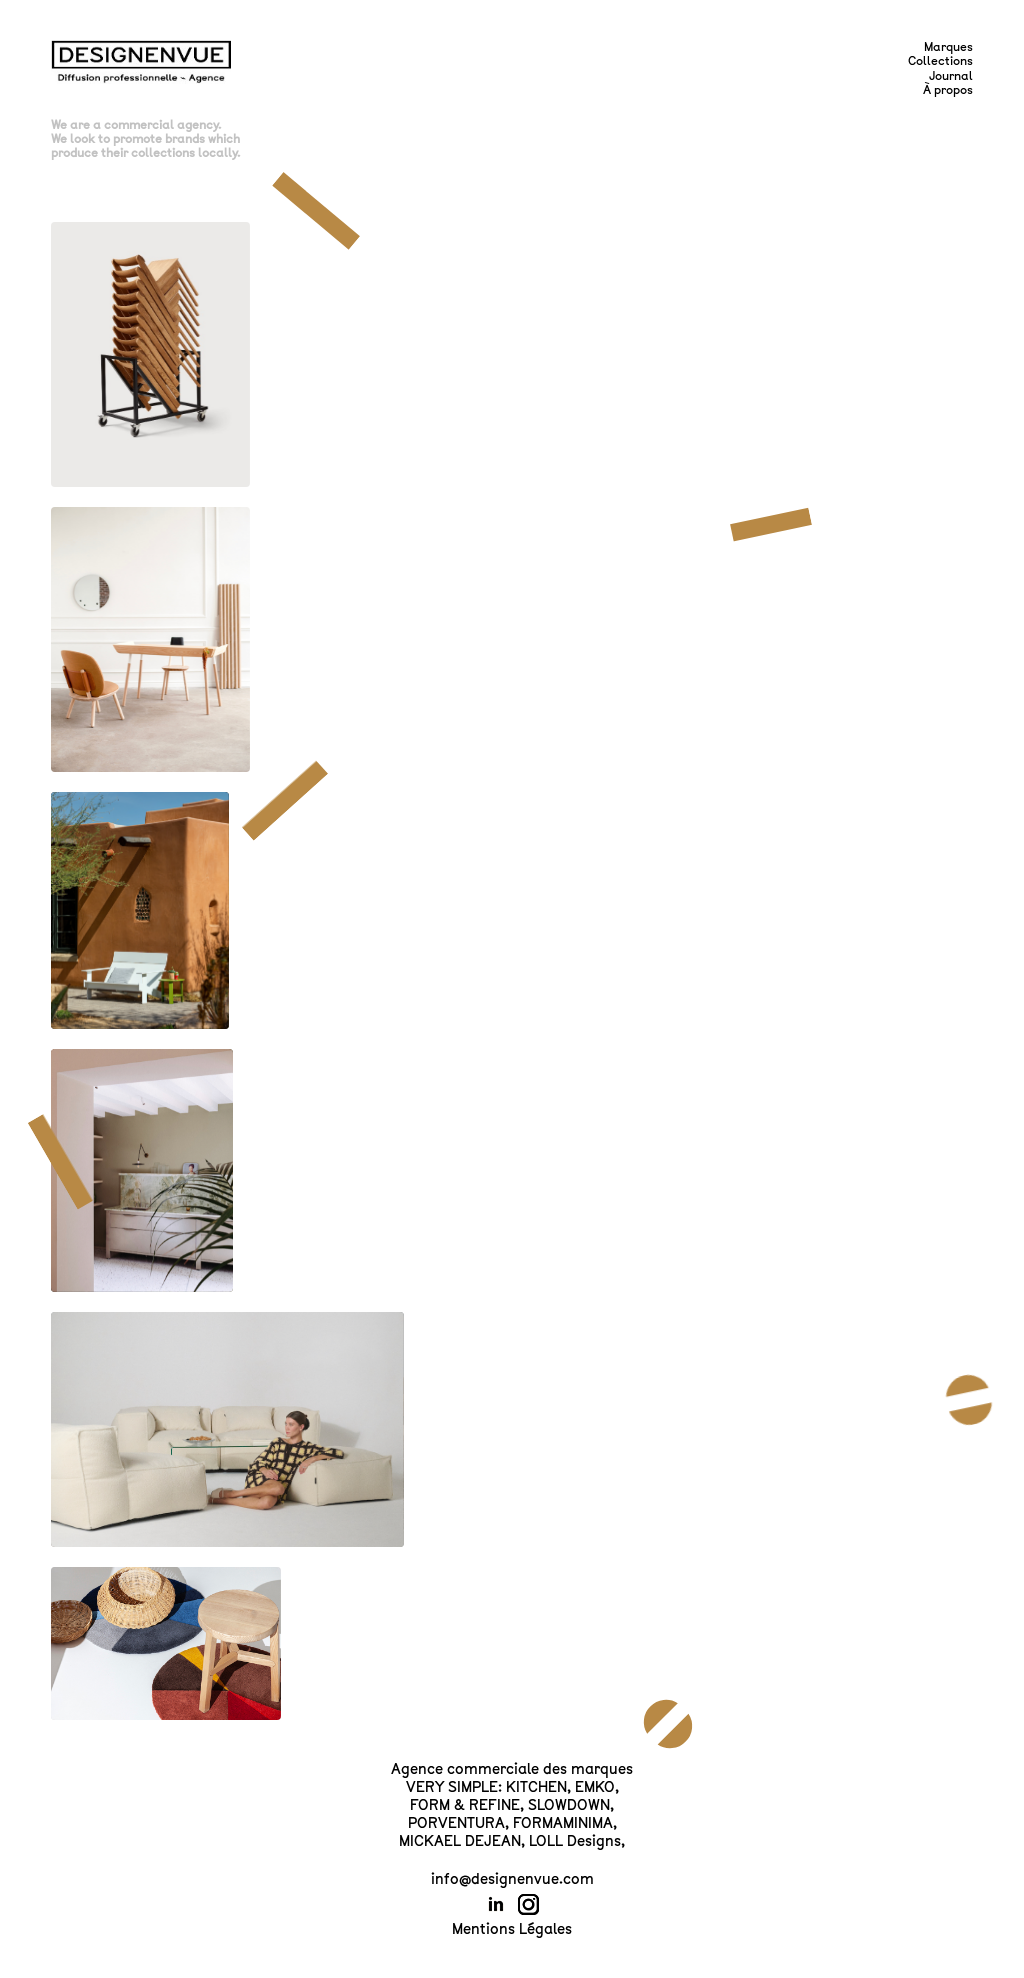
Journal (951, 76)
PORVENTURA (456, 1823)
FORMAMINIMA (563, 1823)
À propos (948, 90)
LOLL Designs (575, 1841)
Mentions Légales (512, 1929)
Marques (948, 47)
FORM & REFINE (465, 1805)
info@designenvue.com (512, 1879)
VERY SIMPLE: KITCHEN (486, 1787)
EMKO (595, 1787)
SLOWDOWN (569, 1805)
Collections (940, 61)
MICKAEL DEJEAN (460, 1841)
